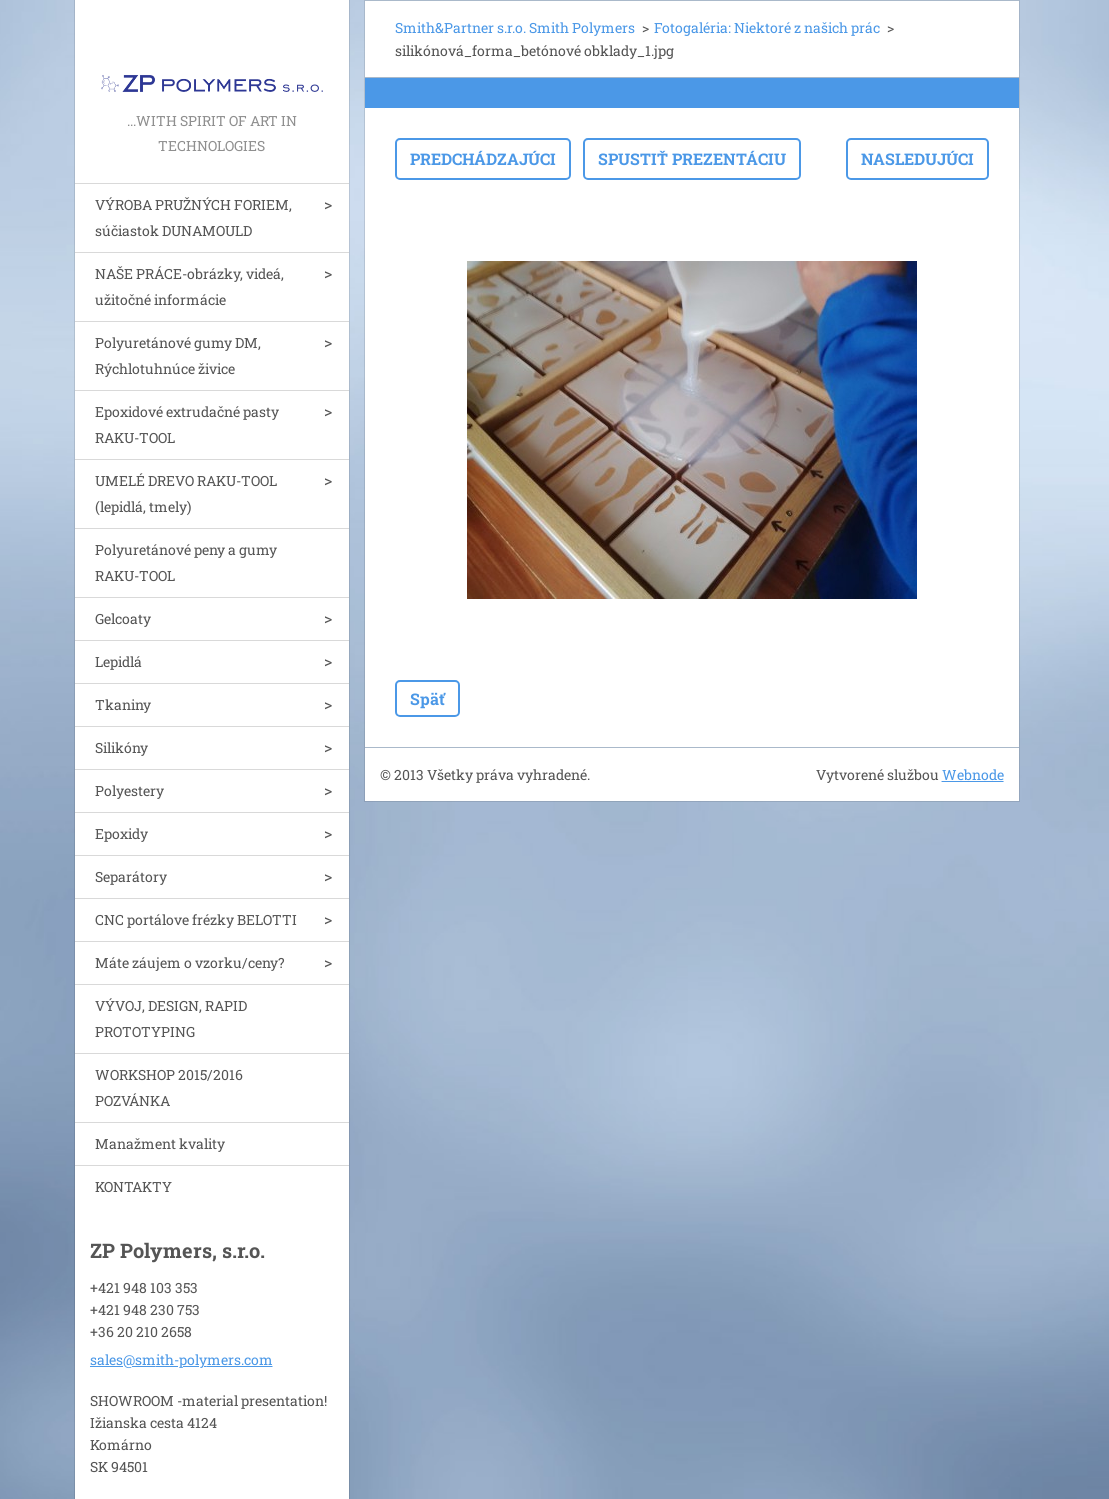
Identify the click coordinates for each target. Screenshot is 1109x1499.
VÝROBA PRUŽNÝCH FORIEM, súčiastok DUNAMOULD (193, 217)
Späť (427, 698)
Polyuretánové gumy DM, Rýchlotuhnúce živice (178, 355)
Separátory (131, 876)
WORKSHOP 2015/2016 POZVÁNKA (169, 1087)
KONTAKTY (133, 1186)
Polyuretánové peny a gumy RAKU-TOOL (186, 562)
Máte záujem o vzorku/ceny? (190, 962)
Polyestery (129, 790)
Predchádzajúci (483, 158)
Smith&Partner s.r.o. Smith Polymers (515, 27)
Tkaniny (123, 704)
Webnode (973, 774)
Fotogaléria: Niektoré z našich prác (767, 27)
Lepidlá (118, 661)
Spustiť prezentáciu (692, 158)
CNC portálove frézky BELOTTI (196, 919)
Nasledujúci (917, 158)
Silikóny (121, 747)
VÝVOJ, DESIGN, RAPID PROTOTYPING (171, 1018)
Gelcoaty (123, 618)
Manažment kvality (160, 1143)
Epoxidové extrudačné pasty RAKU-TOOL (187, 424)
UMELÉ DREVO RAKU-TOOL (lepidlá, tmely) (186, 493)
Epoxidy (121, 833)
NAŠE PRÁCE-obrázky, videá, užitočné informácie (189, 286)
